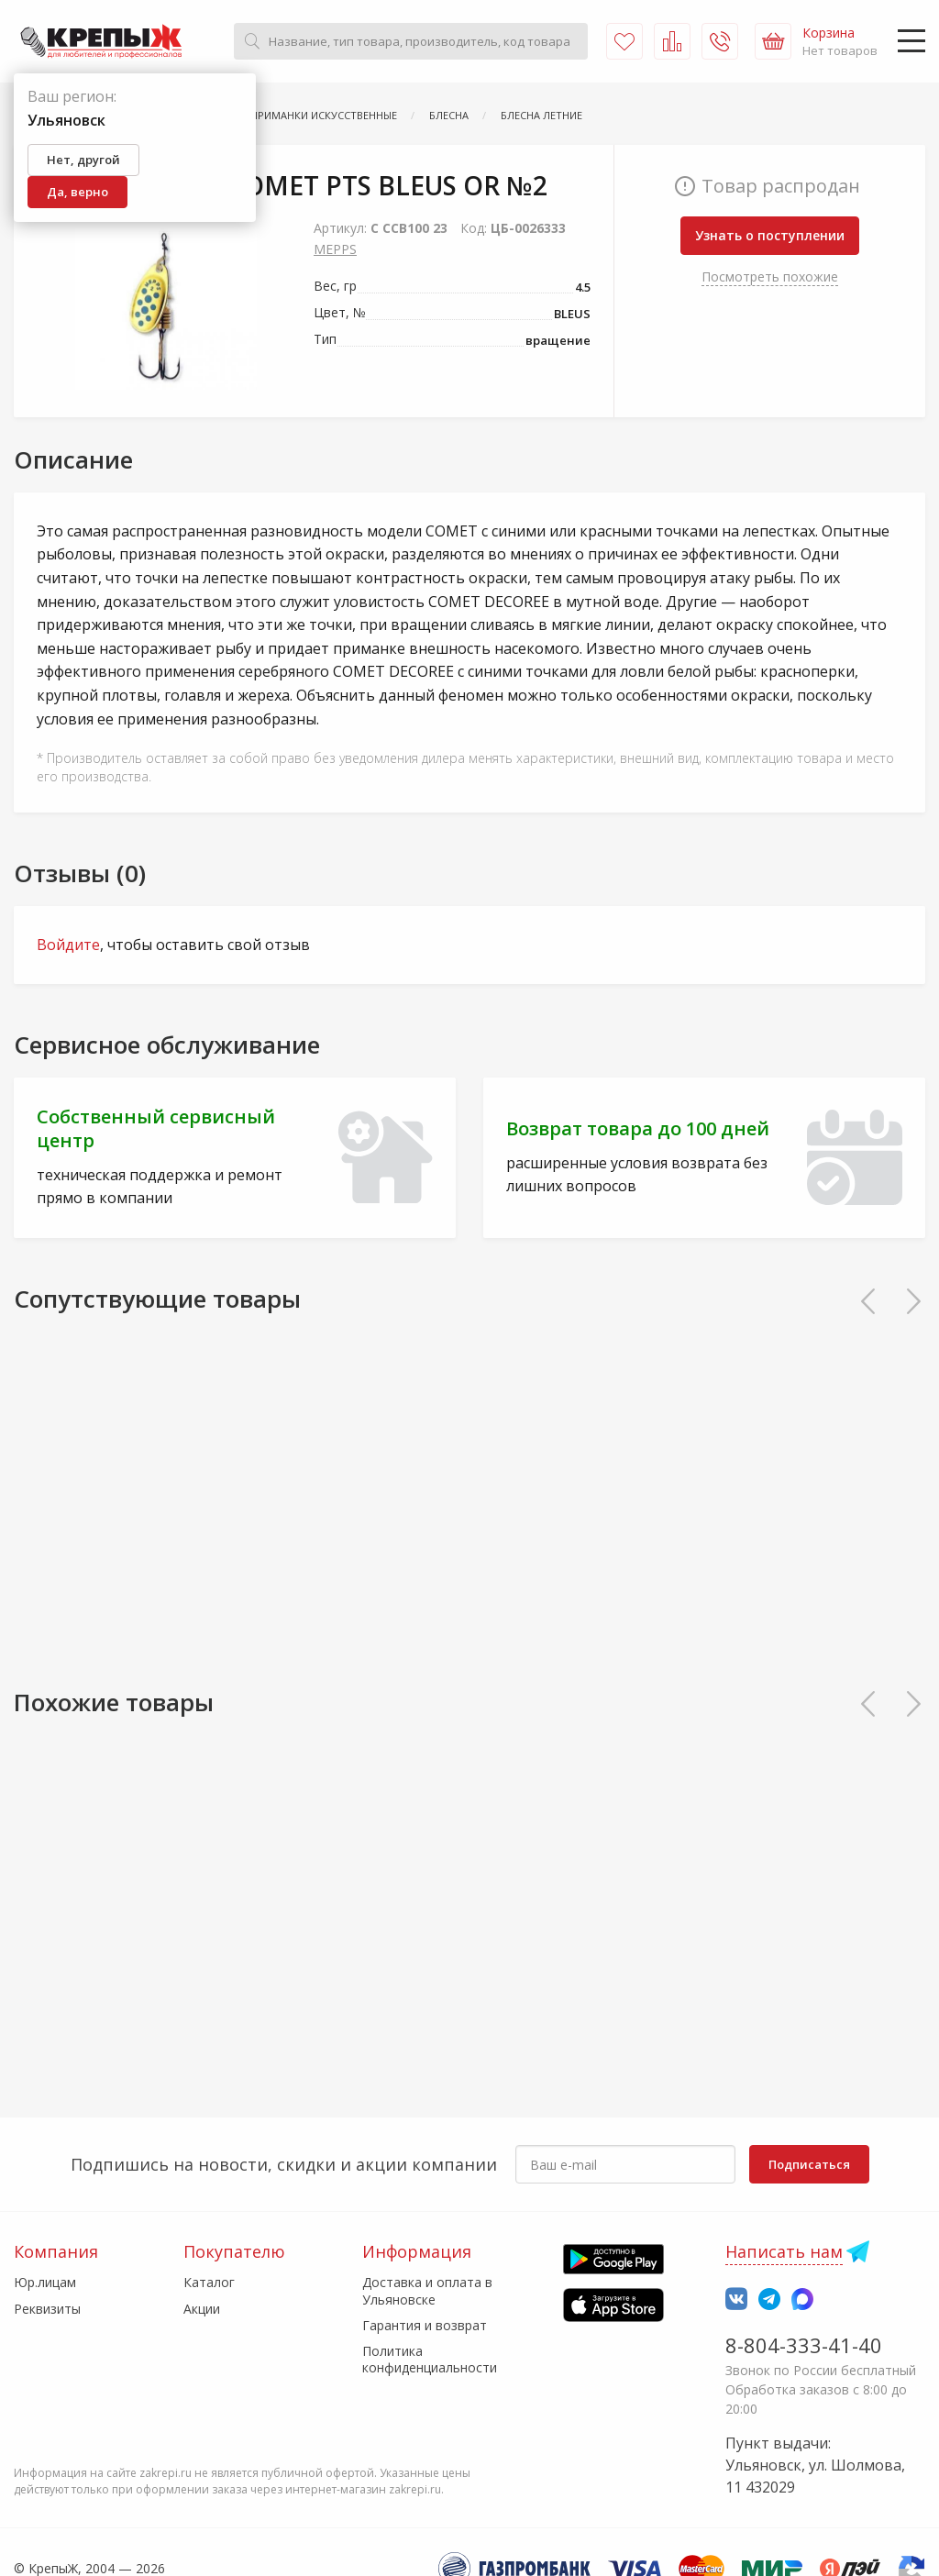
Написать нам (784, 2251)
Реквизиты (47, 2308)
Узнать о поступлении (770, 235)
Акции (201, 2308)
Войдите (68, 944)
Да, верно (77, 191)
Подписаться (809, 2164)
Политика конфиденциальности (429, 2359)
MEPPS (335, 249)
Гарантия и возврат (424, 2325)
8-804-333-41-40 (803, 2345)
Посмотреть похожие (769, 276)
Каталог (209, 2282)
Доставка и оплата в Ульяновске (427, 2290)
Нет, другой (83, 159)
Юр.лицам (45, 2282)
